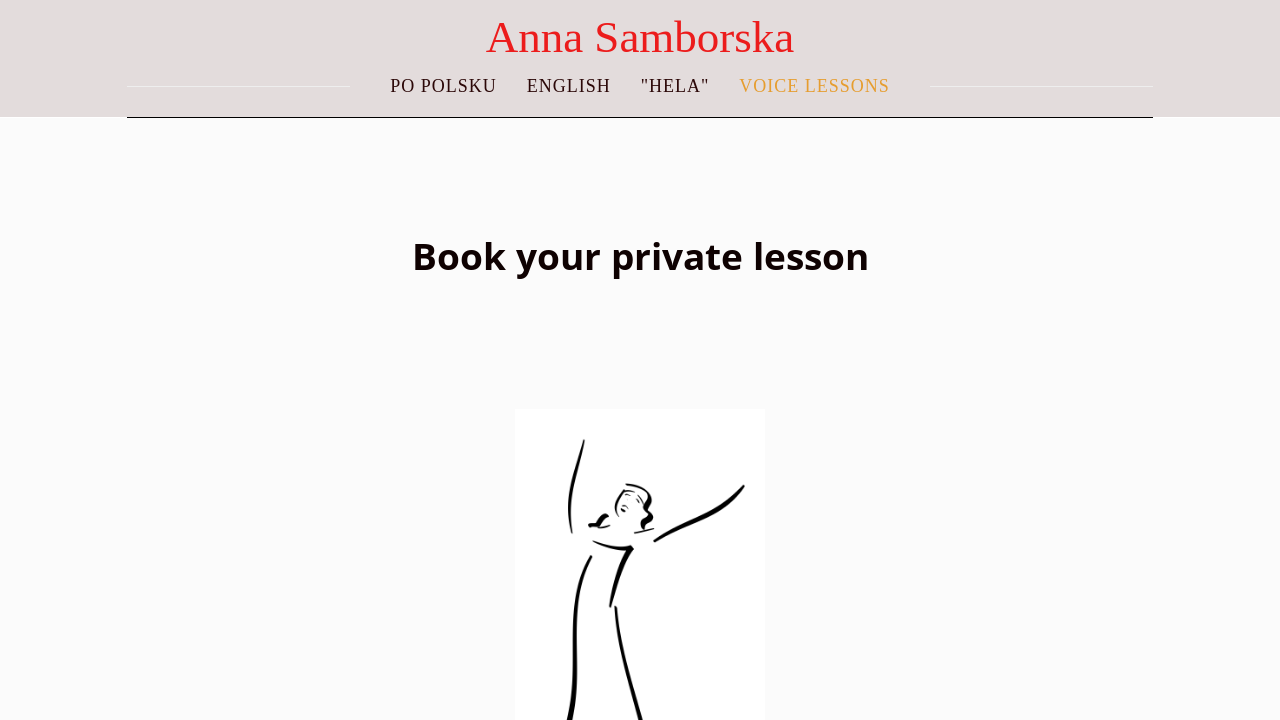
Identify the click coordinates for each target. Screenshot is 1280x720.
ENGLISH (569, 86)
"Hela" (675, 86)
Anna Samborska (640, 37)
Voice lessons (814, 86)
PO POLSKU (443, 86)
